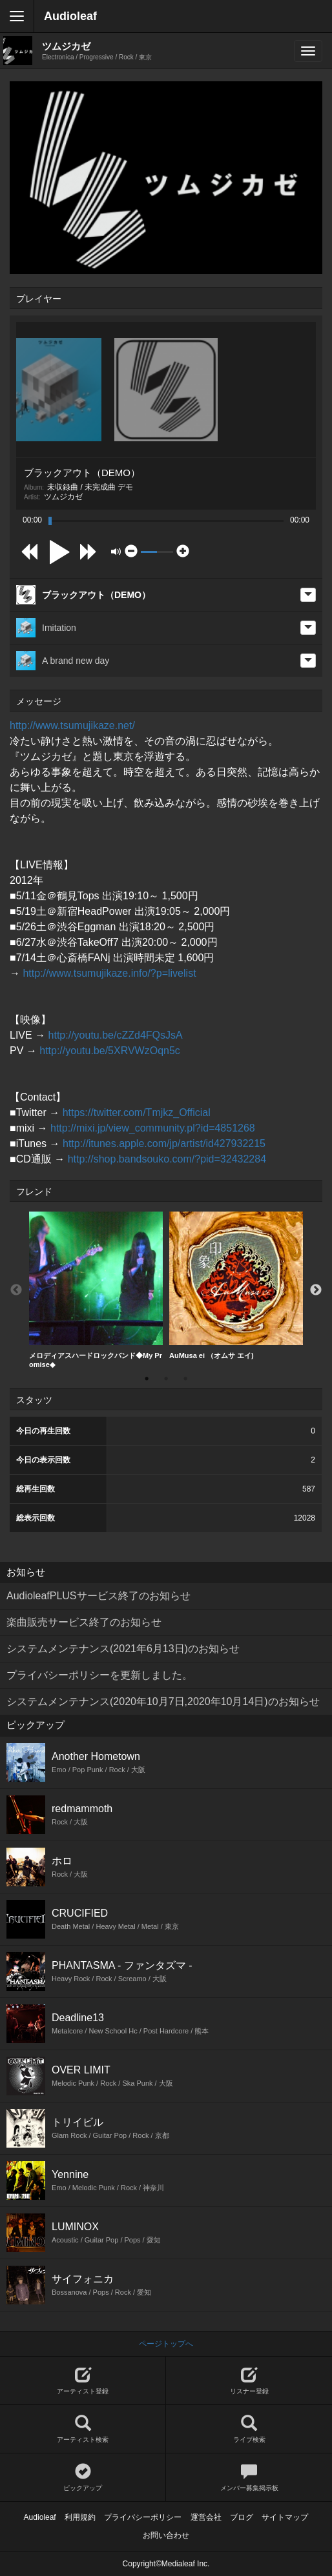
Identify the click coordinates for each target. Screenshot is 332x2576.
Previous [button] (16, 1290)
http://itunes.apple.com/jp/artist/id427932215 (164, 1143)
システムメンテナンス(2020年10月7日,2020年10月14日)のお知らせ (163, 1701)
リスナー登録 (249, 2381)
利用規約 (80, 2517)
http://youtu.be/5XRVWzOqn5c (109, 1050)
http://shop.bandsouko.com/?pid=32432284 (167, 1158)
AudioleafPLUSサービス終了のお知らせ (98, 1595)
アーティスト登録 (82, 2381)
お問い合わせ (166, 2535)
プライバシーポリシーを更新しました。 (99, 1675)
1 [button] (146, 1378)
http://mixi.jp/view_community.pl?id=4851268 (152, 1128)
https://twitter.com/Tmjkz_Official (137, 1112)
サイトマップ (285, 2517)
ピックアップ (82, 2477)
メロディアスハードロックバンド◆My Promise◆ (96, 1290)
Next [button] (315, 1290)
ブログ (241, 2517)
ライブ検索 (249, 2429)
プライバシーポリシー (143, 2517)
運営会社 (206, 2517)
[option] (96, 1290)
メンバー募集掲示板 (249, 2477)
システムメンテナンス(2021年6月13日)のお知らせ (123, 1648)
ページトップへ (166, 2343)
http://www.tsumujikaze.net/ (72, 725)
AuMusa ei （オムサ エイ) (236, 1285)
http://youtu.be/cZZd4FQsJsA (115, 1035)
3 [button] (185, 1378)
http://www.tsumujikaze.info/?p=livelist (109, 973)
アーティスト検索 (82, 2429)
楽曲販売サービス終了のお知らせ (83, 1622)
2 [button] (166, 1378)
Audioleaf (70, 16)
